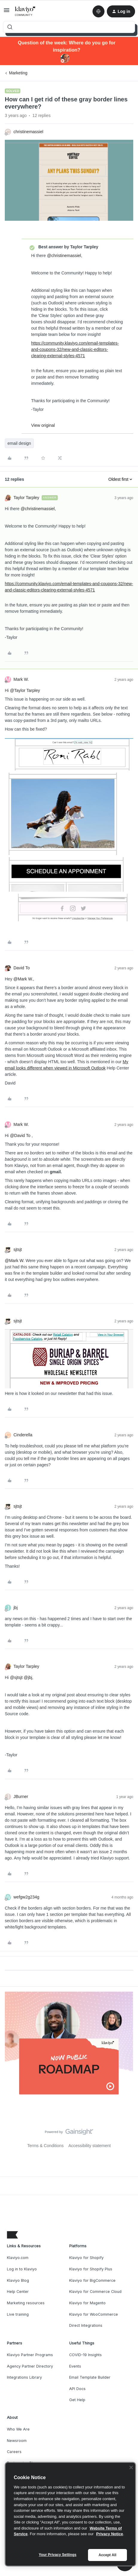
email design (19, 443)
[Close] (131, 2467)
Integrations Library (24, 2377)
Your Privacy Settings (58, 2555)
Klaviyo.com (17, 2257)
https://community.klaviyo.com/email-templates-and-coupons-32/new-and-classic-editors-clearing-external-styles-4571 (75, 349)
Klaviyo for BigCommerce (92, 2280)
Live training (18, 2314)
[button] (6, 12)
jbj (15, 1607)
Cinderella (22, 1434)
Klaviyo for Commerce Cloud (95, 2291)
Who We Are (18, 2429)
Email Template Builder (89, 2377)
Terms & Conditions (45, 2145)
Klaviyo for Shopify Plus (90, 2269)
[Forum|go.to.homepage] (25, 11)
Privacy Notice (109, 2534)
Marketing (18, 72)
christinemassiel (28, 131)
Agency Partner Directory (30, 2366)
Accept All (107, 2555)
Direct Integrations (85, 2325)
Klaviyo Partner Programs (30, 2355)
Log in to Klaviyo (22, 2269)
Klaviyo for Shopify (86, 2257)
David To (21, 967)
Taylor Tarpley (26, 497)
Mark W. (21, 679)
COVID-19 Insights (85, 2355)
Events (75, 2366)
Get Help (77, 2400)
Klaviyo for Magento (87, 2303)
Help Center (18, 2291)
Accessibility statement (89, 2145)
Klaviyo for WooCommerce (93, 2314)
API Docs (77, 2388)
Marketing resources (26, 2303)
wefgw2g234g (26, 1897)
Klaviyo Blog (18, 2280)
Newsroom (17, 2440)
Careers (14, 2451)
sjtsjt (17, 1249)
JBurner (20, 1796)
